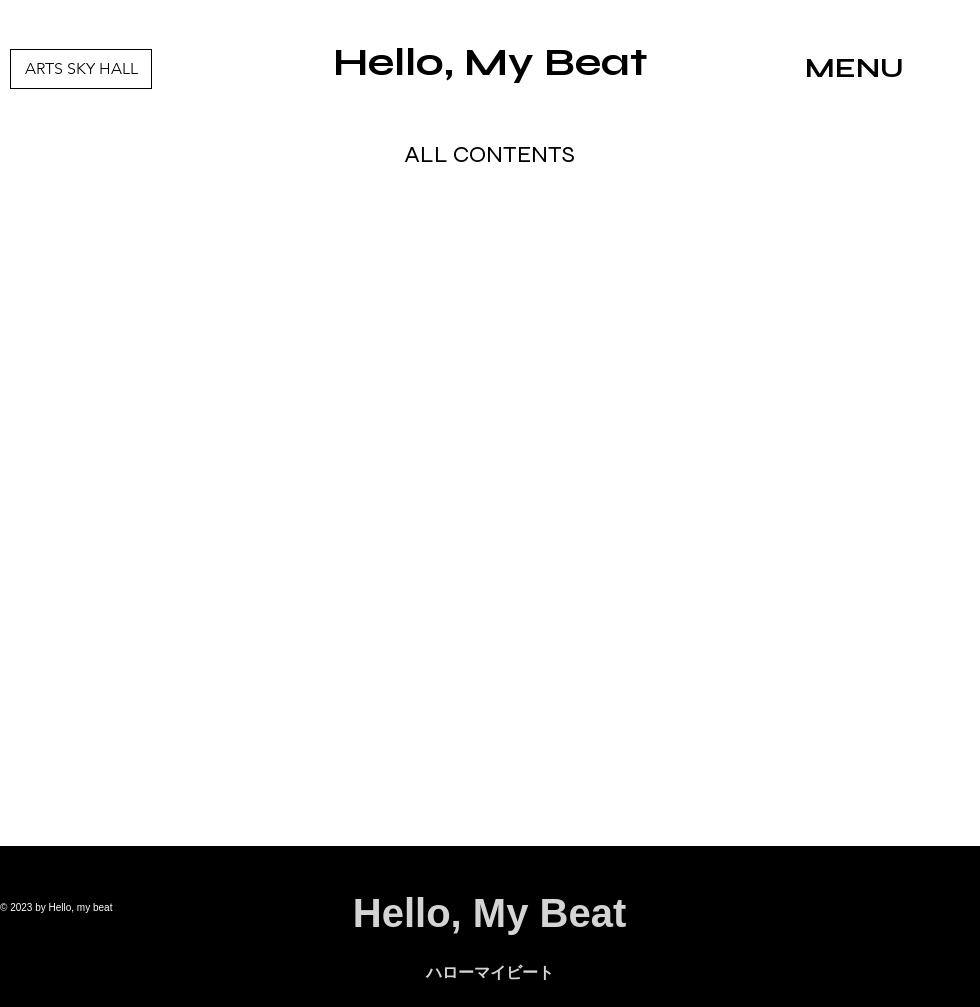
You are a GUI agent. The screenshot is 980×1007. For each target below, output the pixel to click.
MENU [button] (854, 68)
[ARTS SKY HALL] (81, 69)
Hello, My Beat (490, 62)
